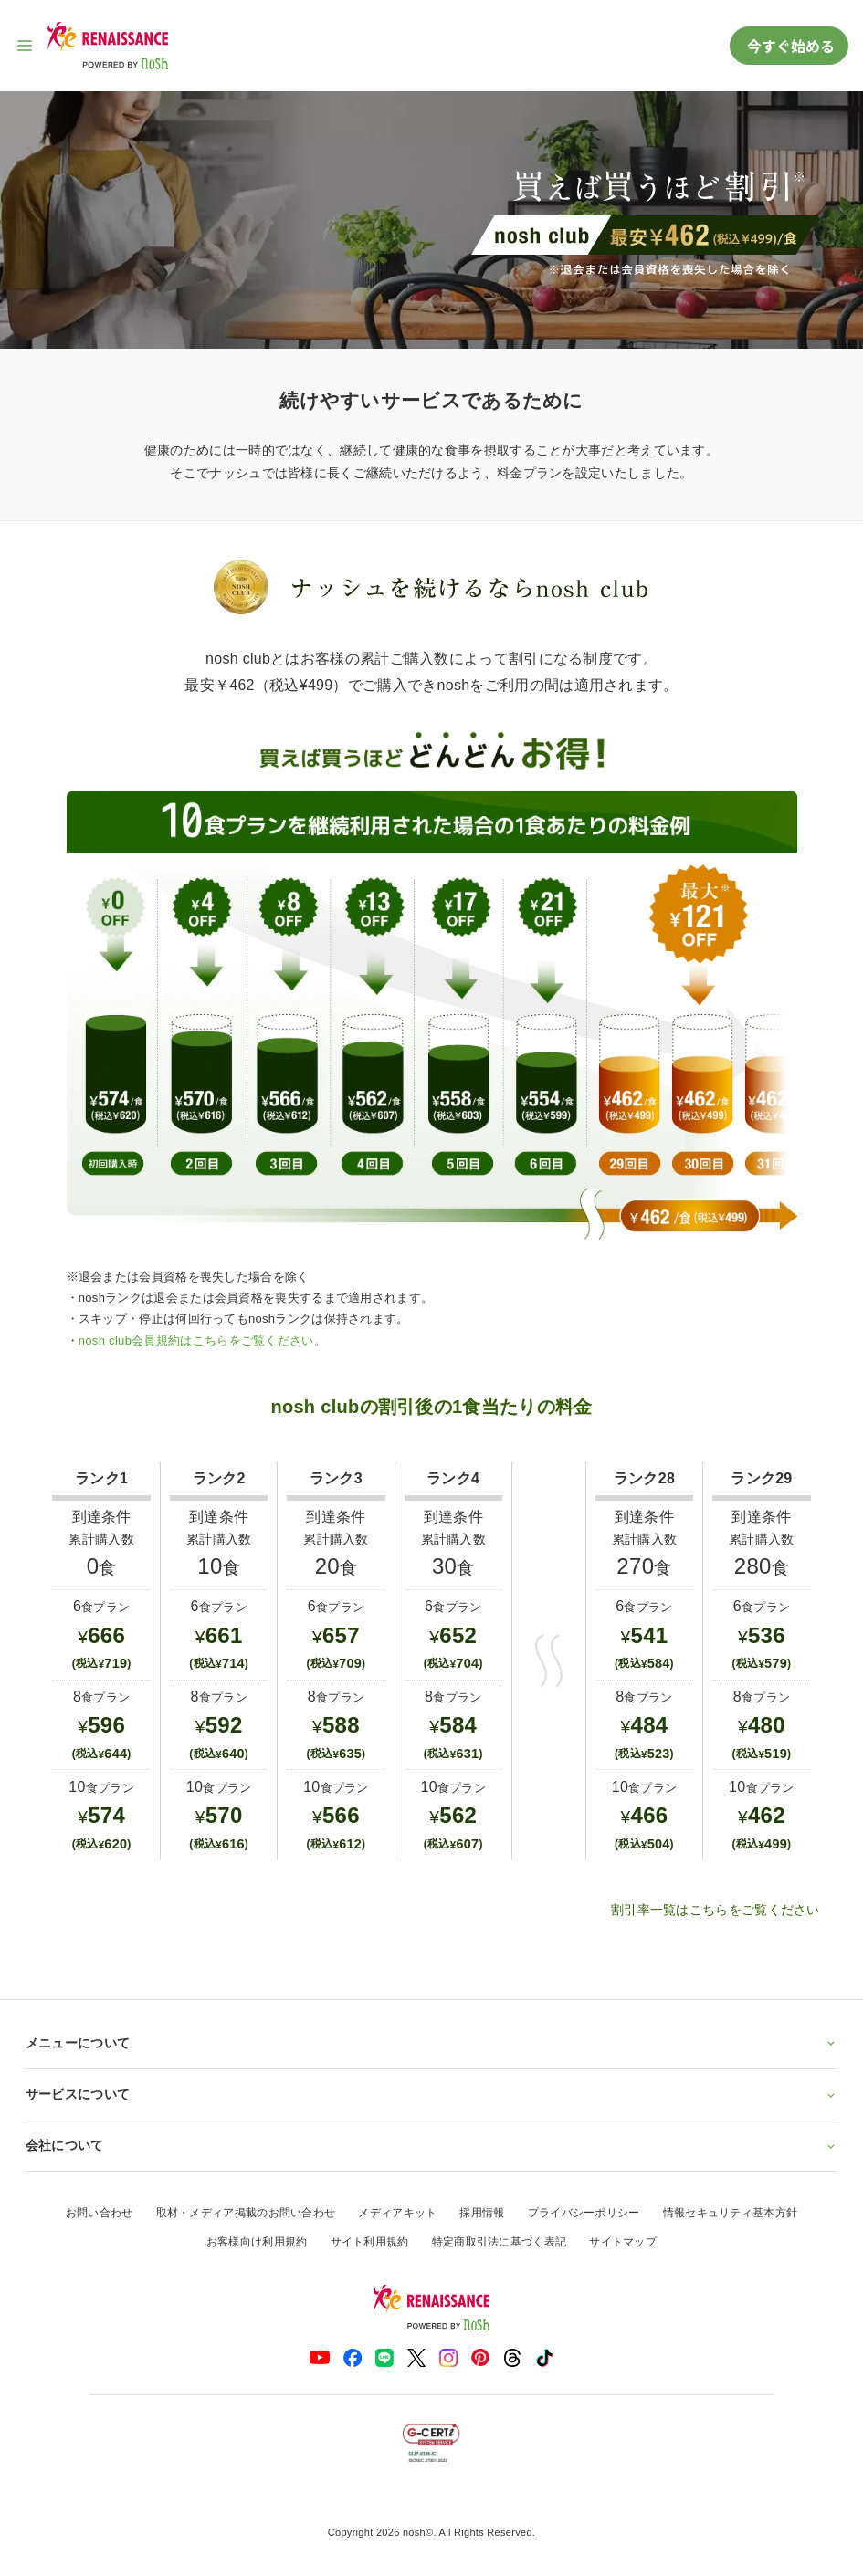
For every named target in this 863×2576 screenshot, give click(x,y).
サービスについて (431, 2094)
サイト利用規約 (370, 2242)
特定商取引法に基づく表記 (499, 2242)
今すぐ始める (789, 46)
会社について (431, 2145)
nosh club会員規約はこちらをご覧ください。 (202, 1340)
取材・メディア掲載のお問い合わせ (246, 2212)
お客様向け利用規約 (257, 2242)
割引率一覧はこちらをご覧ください (715, 1909)
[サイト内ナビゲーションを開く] (26, 46)
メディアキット (397, 2212)
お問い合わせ (99, 2212)
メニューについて (431, 2043)
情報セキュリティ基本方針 (730, 2212)
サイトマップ (623, 2242)
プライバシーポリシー (584, 2212)
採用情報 (481, 2212)
